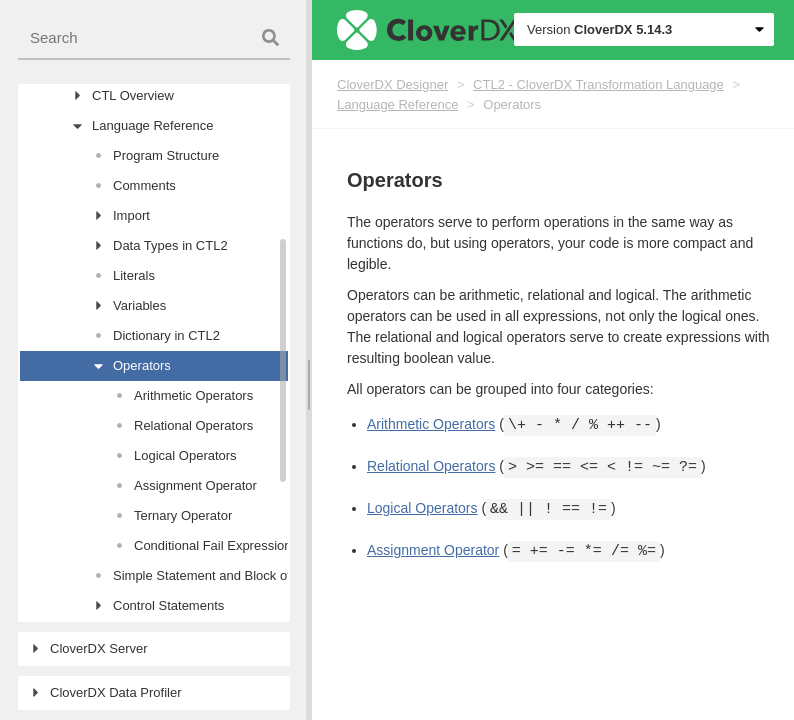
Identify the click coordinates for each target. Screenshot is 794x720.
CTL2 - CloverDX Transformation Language (598, 84)
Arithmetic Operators (431, 425)
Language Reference (397, 104)
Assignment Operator (433, 551)
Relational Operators (431, 467)
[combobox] (154, 38)
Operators (512, 104)
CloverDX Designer (392, 84)
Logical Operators (422, 509)
